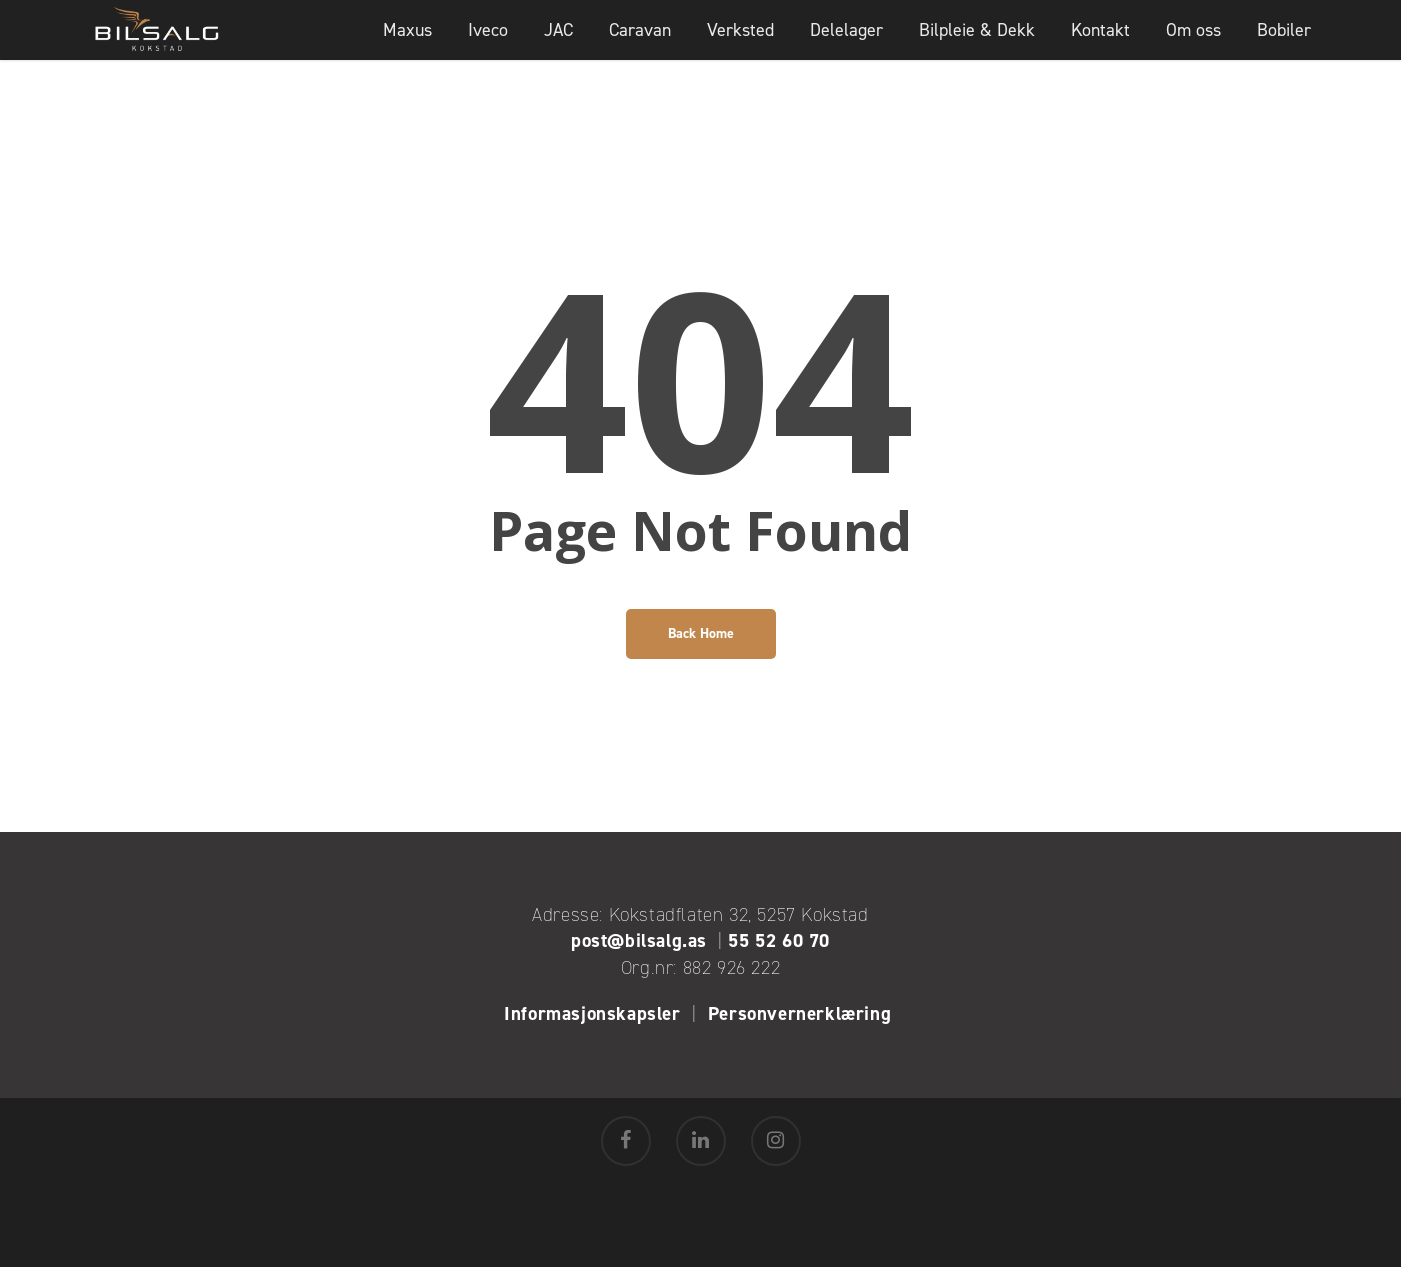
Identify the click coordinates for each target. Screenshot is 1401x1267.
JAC (558, 45)
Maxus (407, 45)
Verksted (740, 45)
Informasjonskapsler (592, 1013)
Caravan (640, 45)
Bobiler (1284, 45)
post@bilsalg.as (639, 940)
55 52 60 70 (779, 940)
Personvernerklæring (802, 1013)
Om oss (1193, 45)
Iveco (488, 45)
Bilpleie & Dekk (977, 45)
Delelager (846, 45)
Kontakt (1100, 45)
